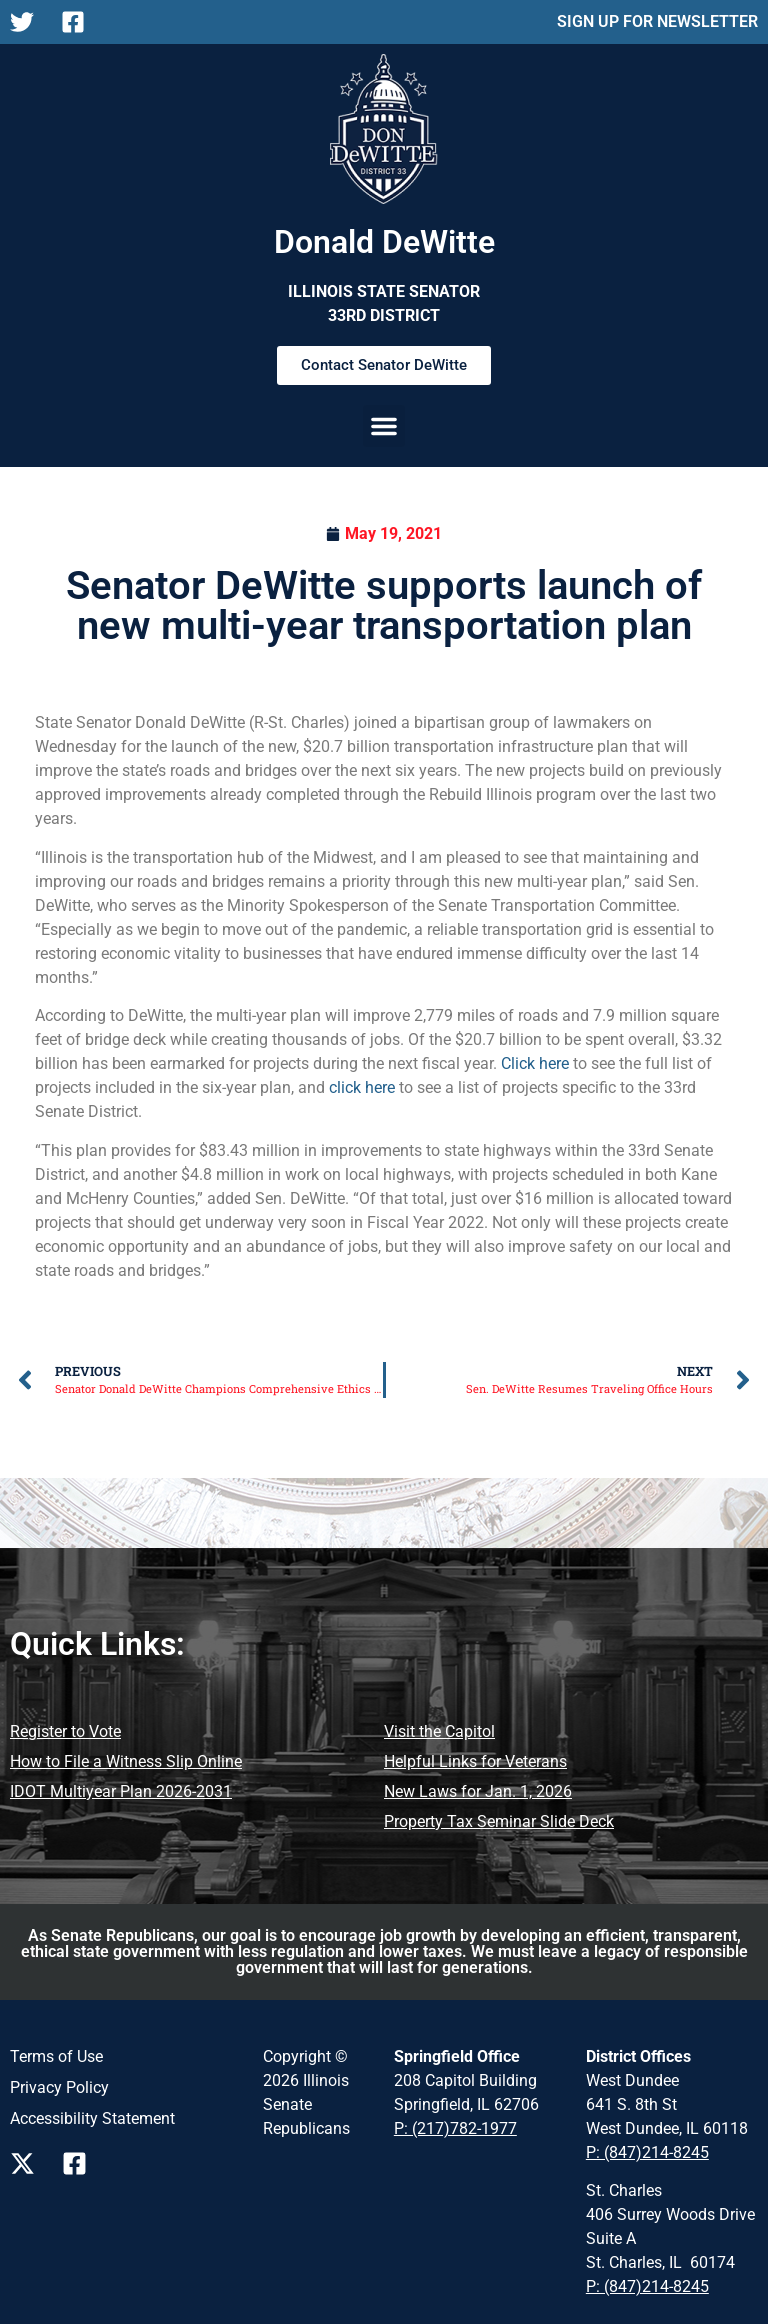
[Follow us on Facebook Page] (80, 2163)
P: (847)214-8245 (647, 2152)
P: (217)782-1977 (455, 2128)
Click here (535, 1063)
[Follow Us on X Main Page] (27, 22)
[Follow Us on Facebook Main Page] (78, 22)
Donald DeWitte (384, 242)
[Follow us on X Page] (28, 2163)
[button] (384, 426)
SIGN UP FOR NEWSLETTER (657, 21)
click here (362, 1087)
